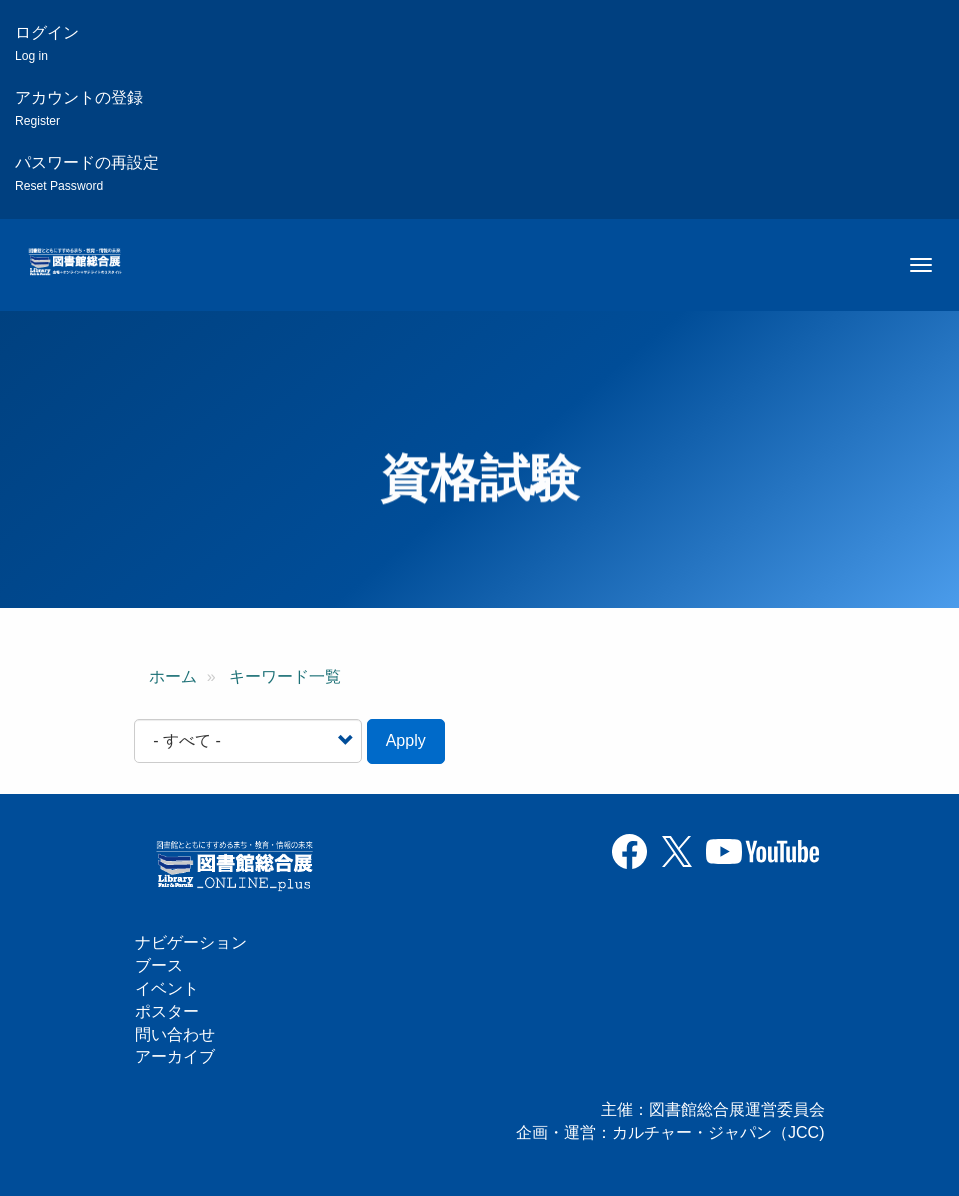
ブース (159, 965)
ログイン (47, 43)
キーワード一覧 (285, 676)
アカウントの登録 (79, 108)
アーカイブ (175, 1056)
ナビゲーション (191, 942)
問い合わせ (175, 1034)
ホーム (173, 676)
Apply (406, 740)
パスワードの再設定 (87, 173)
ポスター (167, 1011)
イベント (167, 988)
